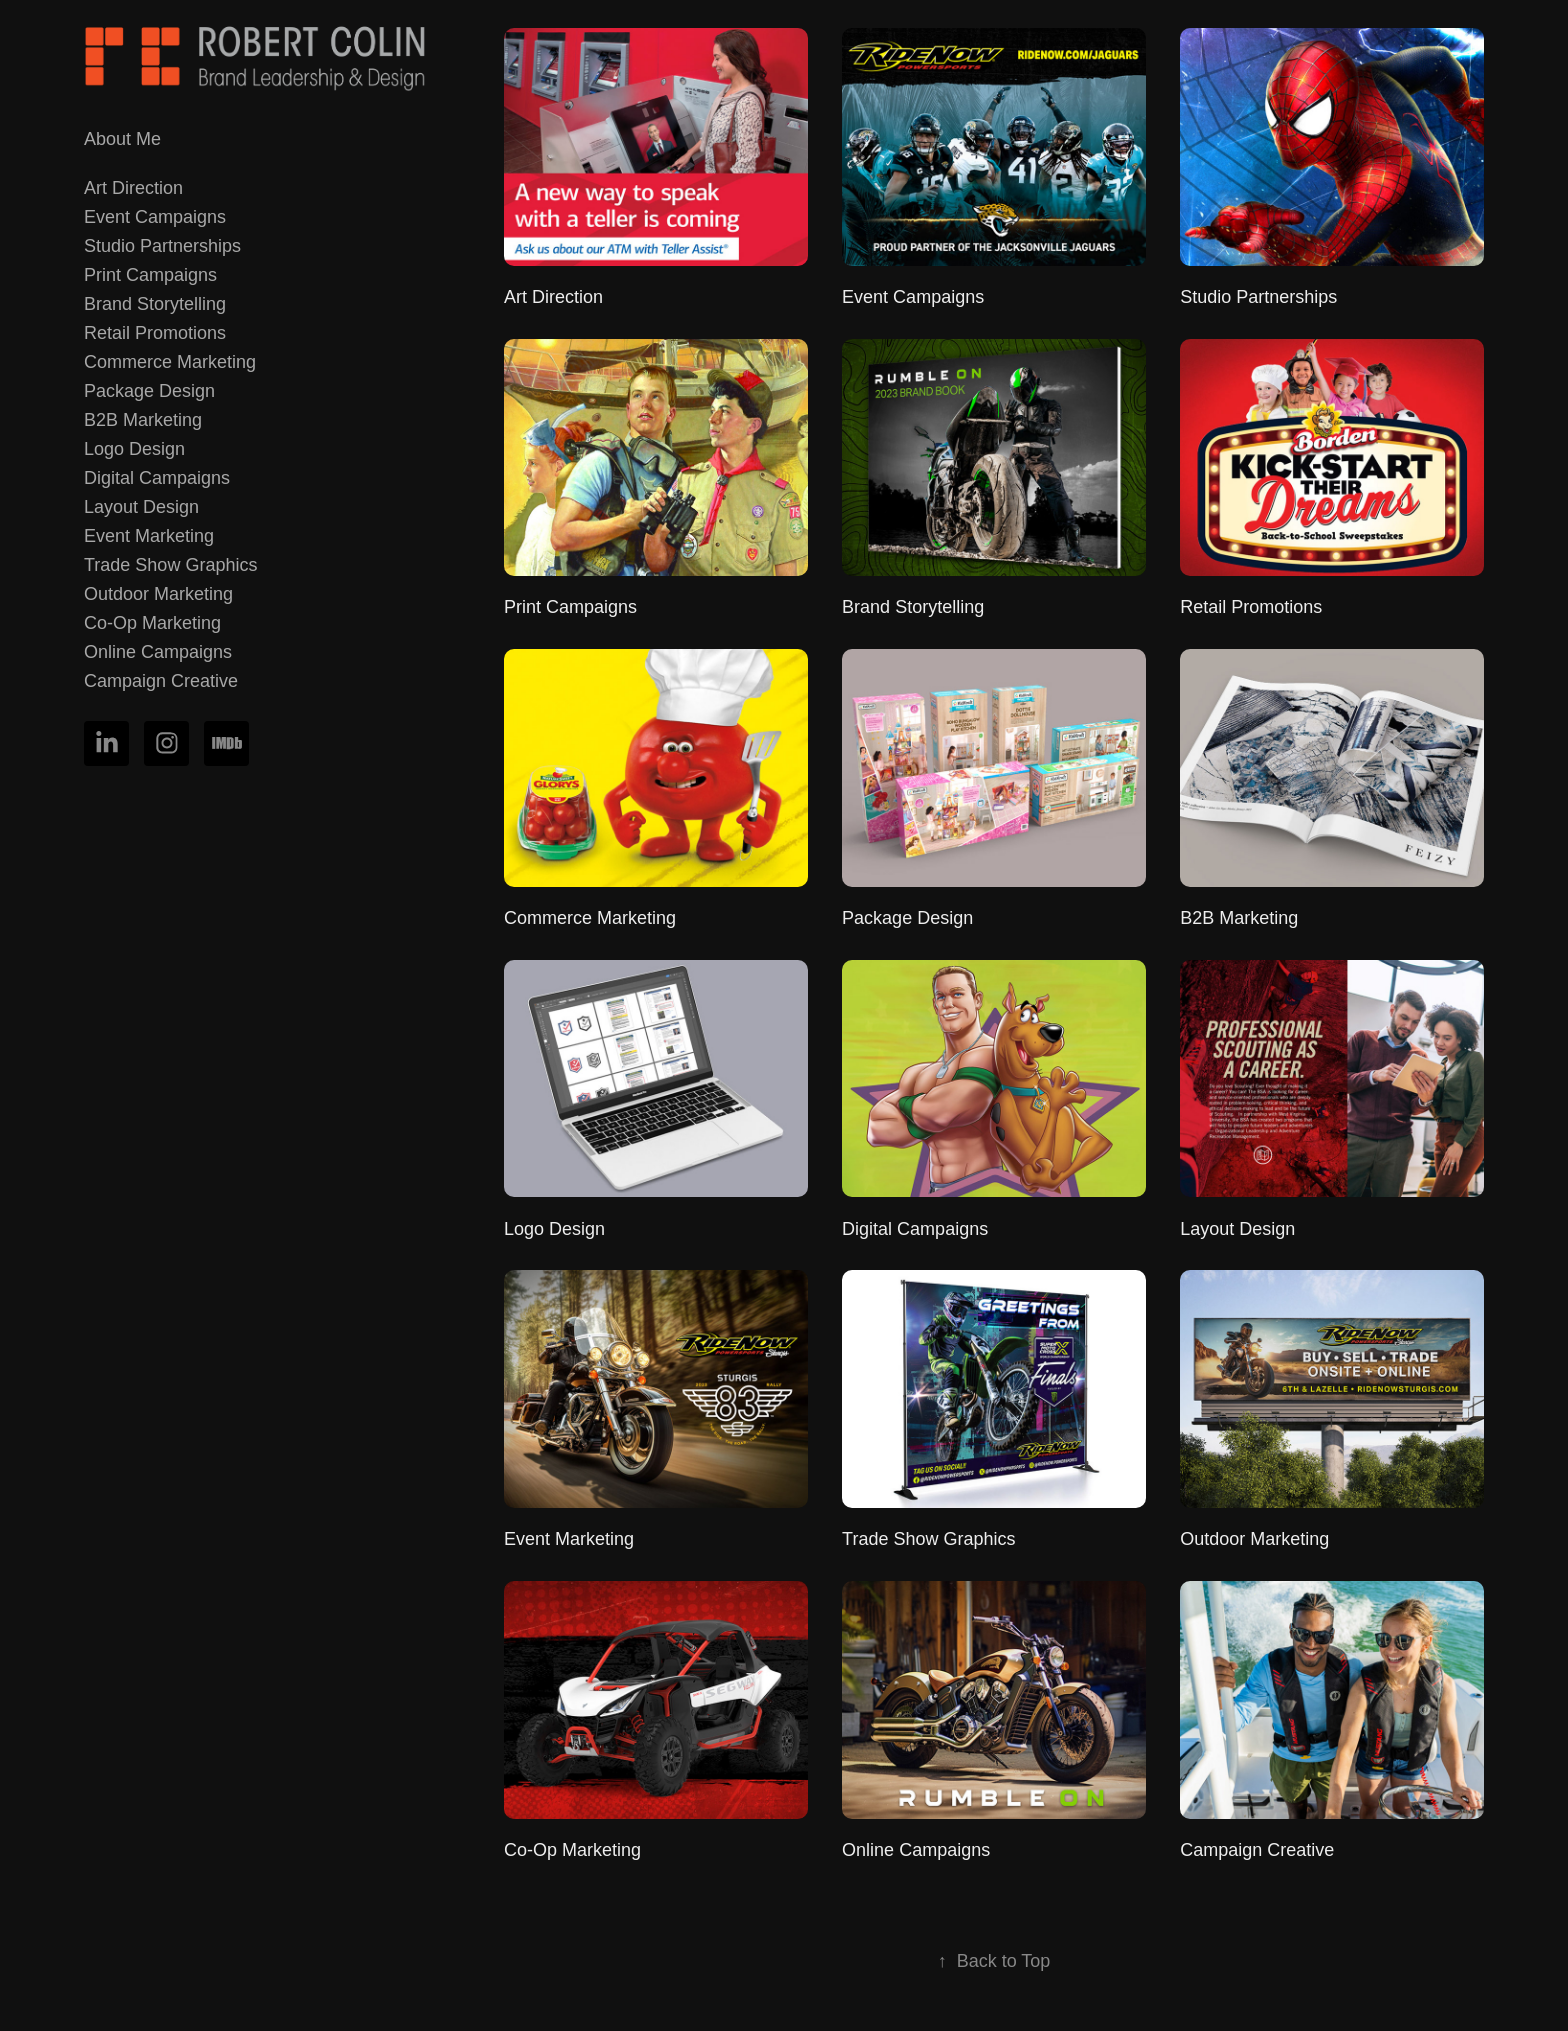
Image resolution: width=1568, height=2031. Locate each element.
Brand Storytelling (155, 304)
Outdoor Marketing (158, 594)
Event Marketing (149, 536)
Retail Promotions (155, 333)
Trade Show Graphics (170, 565)
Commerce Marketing (170, 362)
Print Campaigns (150, 275)
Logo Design (134, 449)
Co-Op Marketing (152, 623)
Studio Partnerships (162, 246)
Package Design (149, 391)
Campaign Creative (161, 681)
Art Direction (133, 188)
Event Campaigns (155, 217)
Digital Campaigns (157, 478)
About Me (122, 139)
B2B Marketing (143, 420)
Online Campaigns (158, 652)
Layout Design (141, 507)
